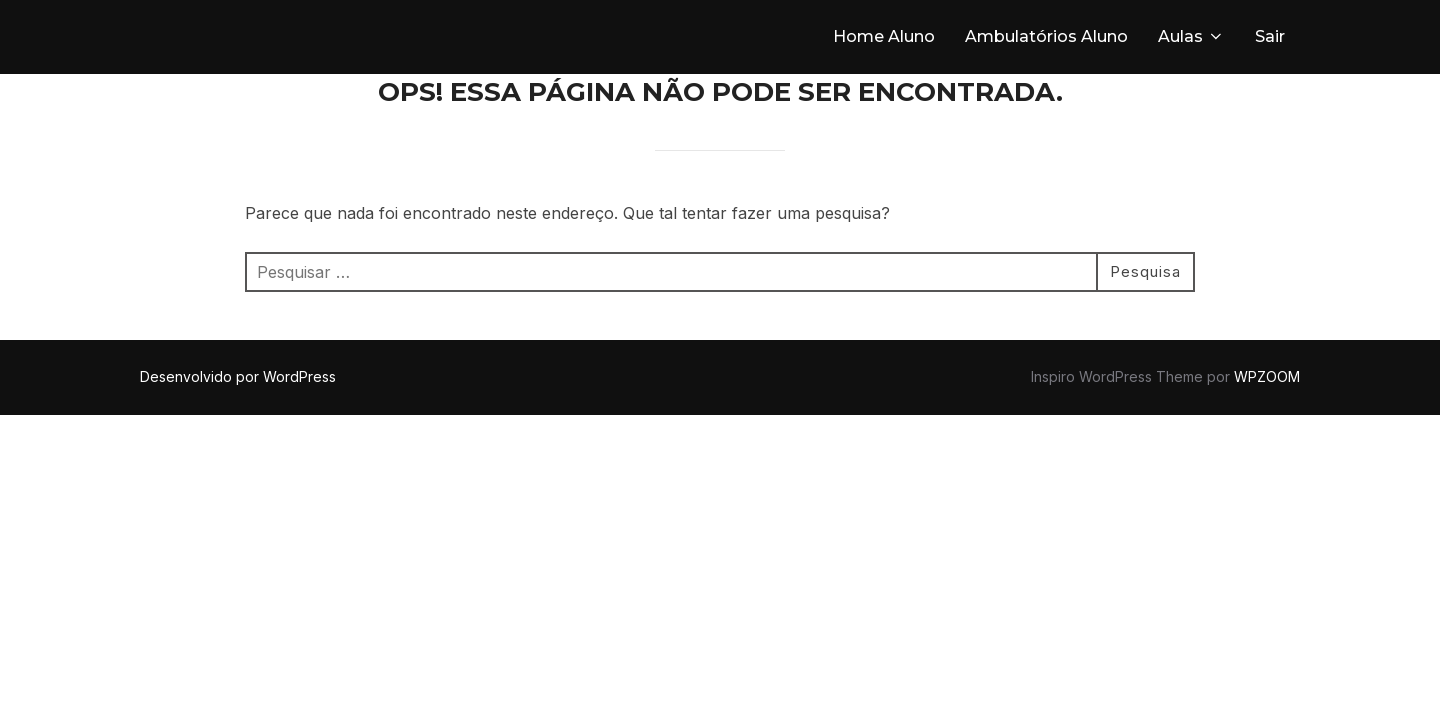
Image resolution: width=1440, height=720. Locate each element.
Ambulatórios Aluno (1046, 36)
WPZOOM (1267, 376)
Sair (1270, 36)
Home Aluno (884, 36)
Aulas (1191, 36)
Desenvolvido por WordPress (238, 376)
